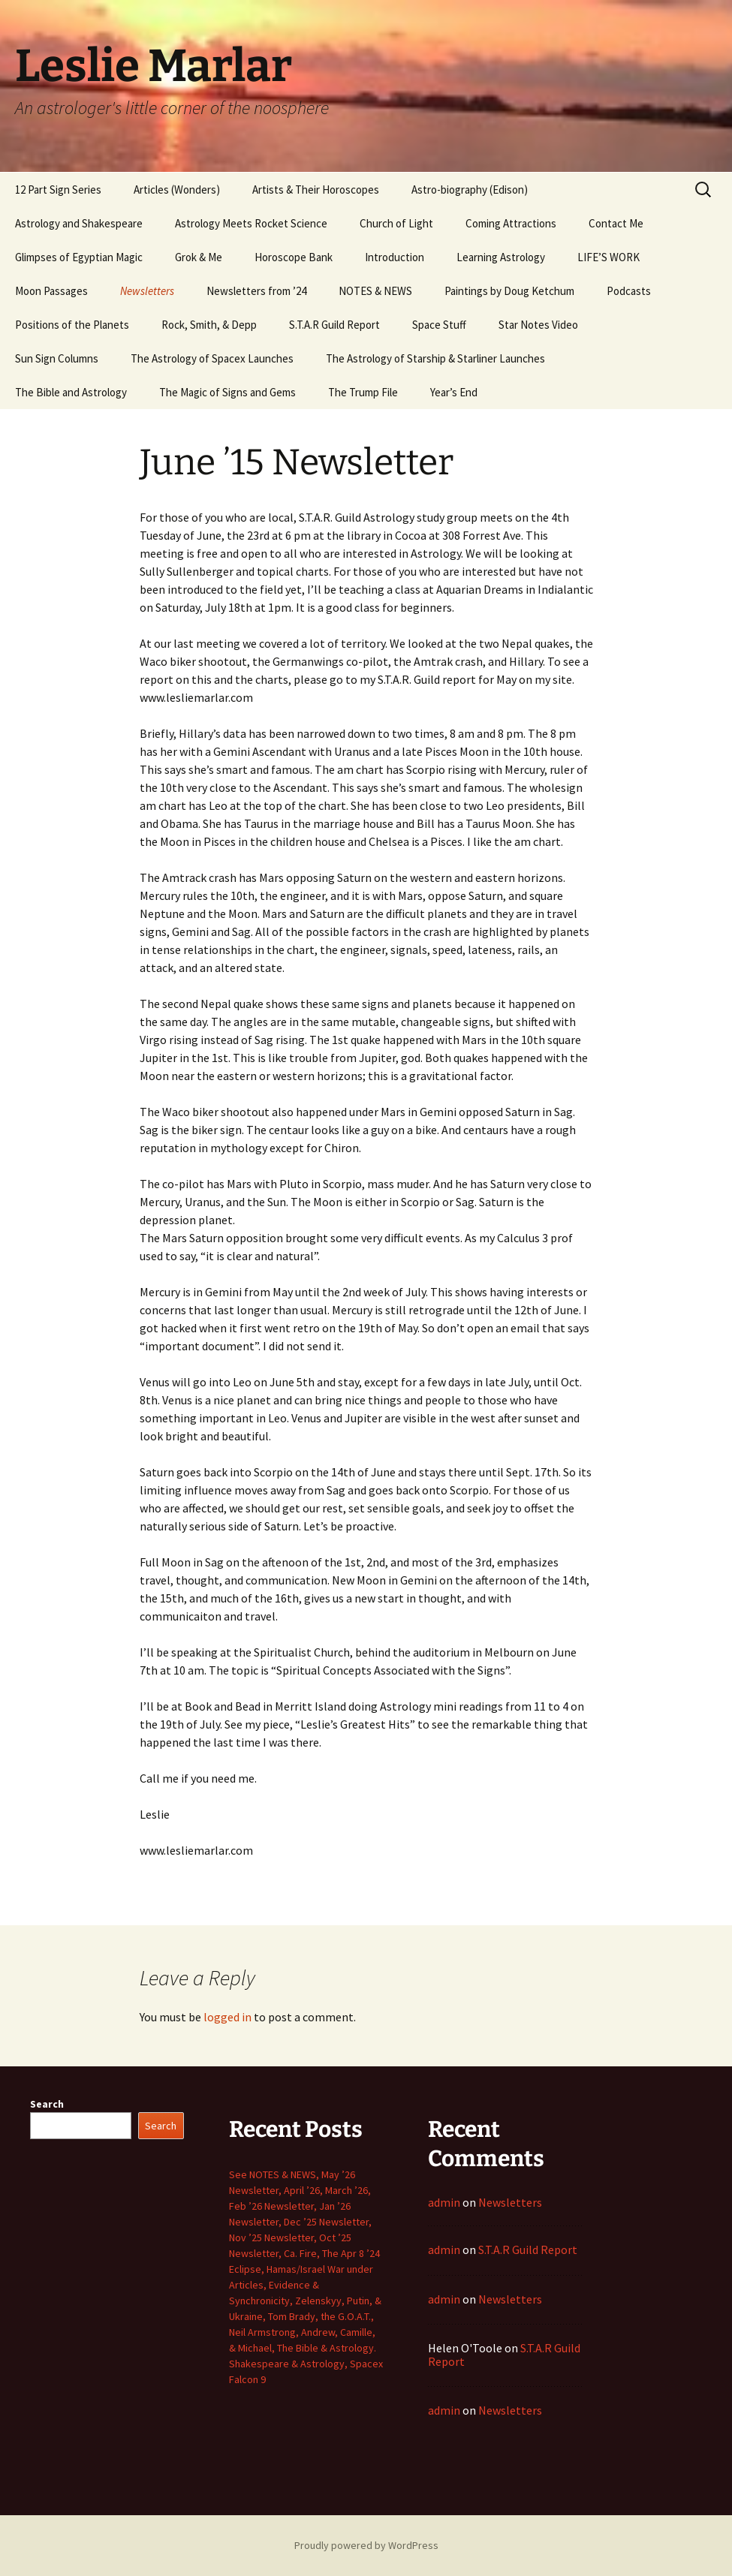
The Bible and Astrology (71, 392)
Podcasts (629, 291)
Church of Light (396, 223)
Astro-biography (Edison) (469, 189)
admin (444, 2202)
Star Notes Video (538, 324)
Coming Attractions (510, 223)
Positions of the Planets (72, 324)
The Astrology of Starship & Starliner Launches (435, 358)
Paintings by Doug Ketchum (509, 291)
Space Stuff (439, 324)
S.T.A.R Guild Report (334, 324)
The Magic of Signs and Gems (227, 392)
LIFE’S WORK (608, 257)
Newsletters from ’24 (256, 291)
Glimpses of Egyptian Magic (79, 257)
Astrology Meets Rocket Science (251, 223)
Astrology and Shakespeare (79, 223)
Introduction (394, 257)
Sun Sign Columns (56, 358)
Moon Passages (51, 291)
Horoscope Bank (294, 257)
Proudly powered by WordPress (366, 2545)
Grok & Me (198, 257)
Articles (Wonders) (177, 189)
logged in (227, 2016)
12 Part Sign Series (58, 189)
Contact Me (616, 223)
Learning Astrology (500, 257)
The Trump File (363, 392)
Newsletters (147, 291)
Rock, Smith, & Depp (209, 324)
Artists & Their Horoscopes (315, 189)
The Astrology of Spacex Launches (212, 358)
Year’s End (453, 392)
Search (47, 2104)
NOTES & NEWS (375, 291)
